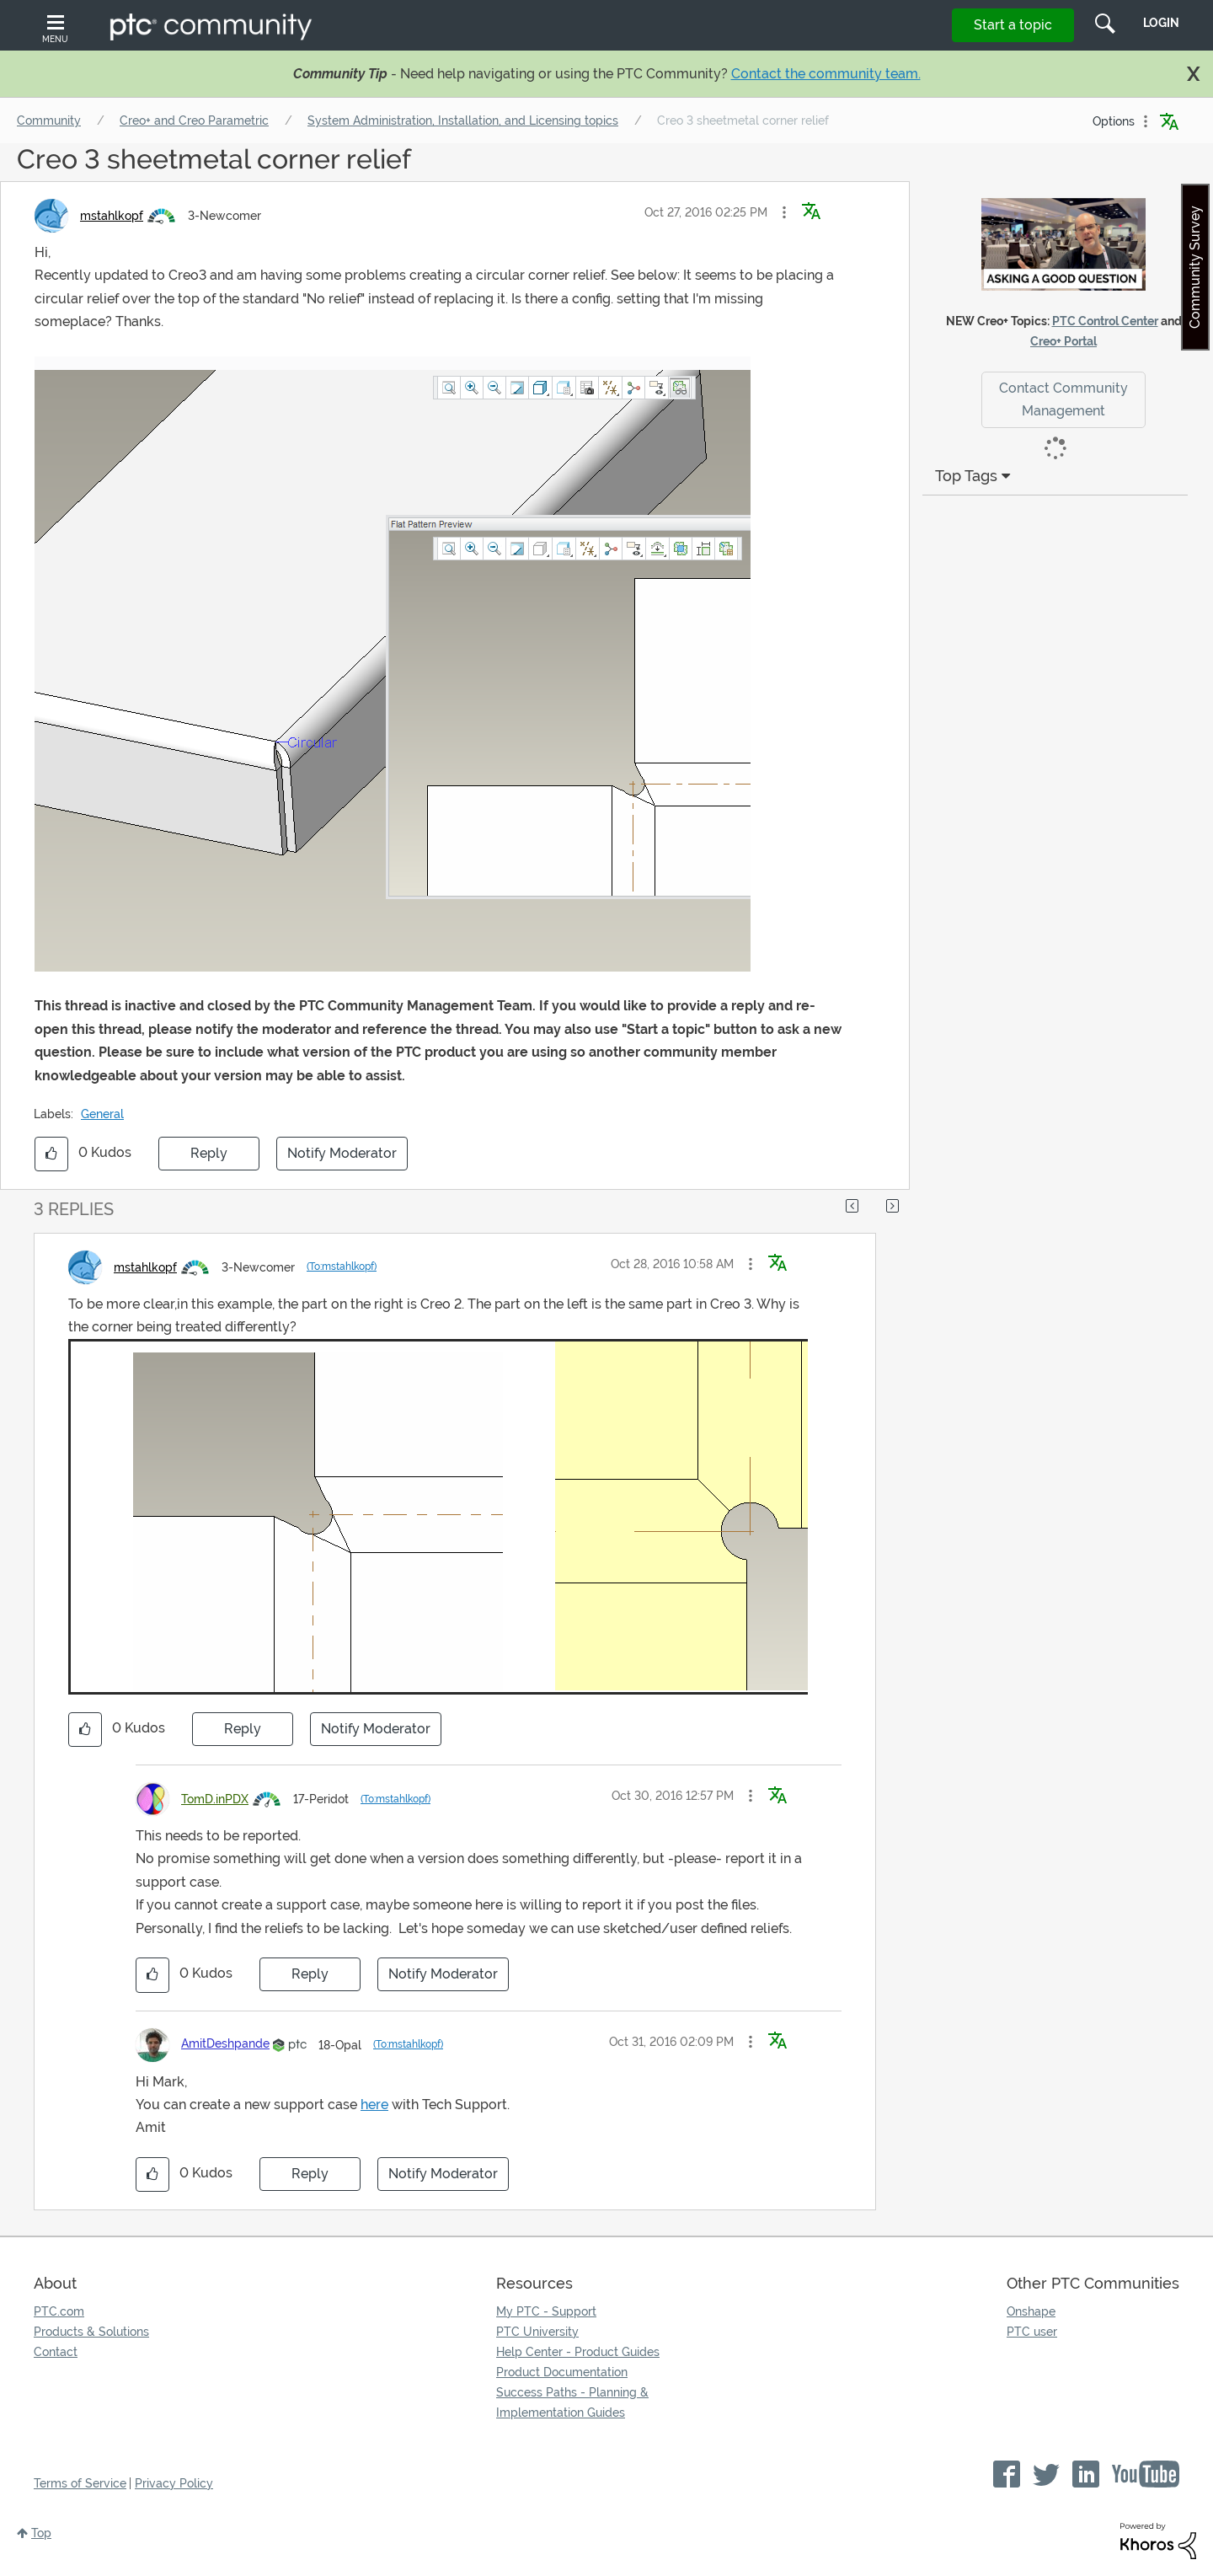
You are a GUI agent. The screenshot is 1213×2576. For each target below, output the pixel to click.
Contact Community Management (1063, 399)
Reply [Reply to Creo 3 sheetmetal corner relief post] (208, 1153)
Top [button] (41, 2533)
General (102, 1114)
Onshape (1031, 2311)
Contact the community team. (826, 74)
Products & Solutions (91, 2331)
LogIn (1161, 22)
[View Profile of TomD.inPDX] (214, 1799)
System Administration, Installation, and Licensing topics (462, 120)
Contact (55, 2352)
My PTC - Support (546, 2311)
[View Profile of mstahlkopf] (111, 215)
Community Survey (1195, 267)
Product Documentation (562, 2372)
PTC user (1032, 2331)
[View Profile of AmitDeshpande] (225, 2043)
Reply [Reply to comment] (242, 1729)
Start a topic (1013, 25)
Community (49, 120)
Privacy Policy (174, 2483)
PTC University (537, 2331)
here (374, 2105)
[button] (784, 212)
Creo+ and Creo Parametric (194, 120)
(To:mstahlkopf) (342, 1266)
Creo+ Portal (1063, 341)
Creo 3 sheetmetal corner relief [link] (743, 120)
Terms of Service (80, 2483)
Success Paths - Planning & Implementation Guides (572, 2402)
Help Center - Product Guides (578, 2352)
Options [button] (1114, 121)
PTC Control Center (1105, 321)
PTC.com (59, 2311)
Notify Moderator (342, 1153)
